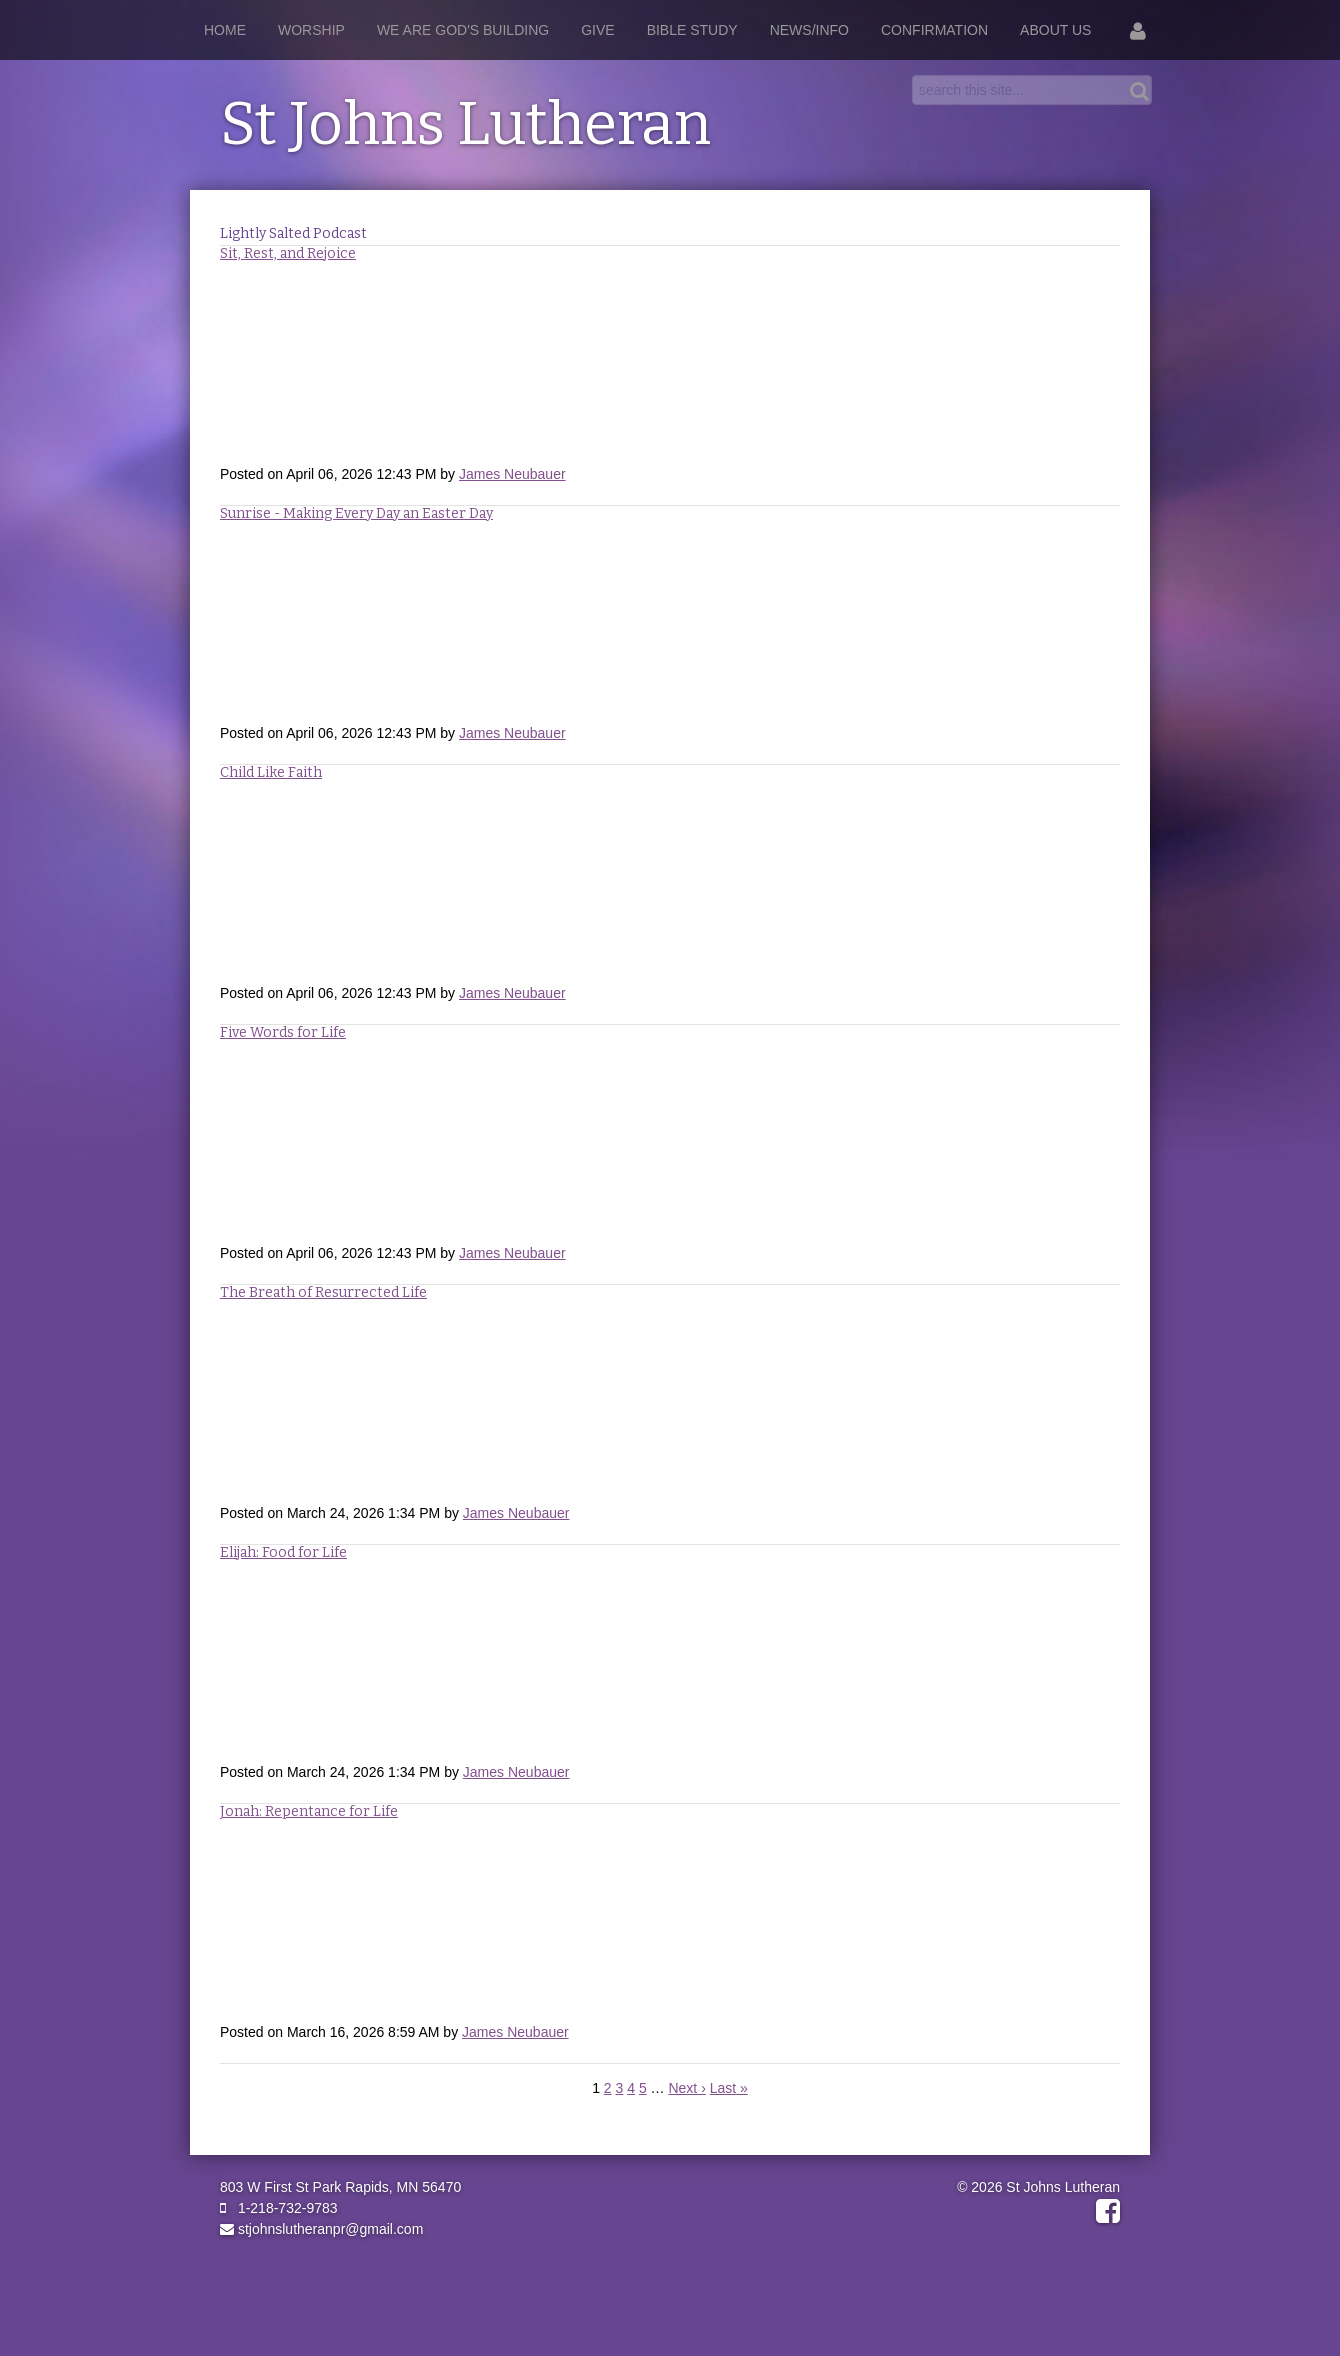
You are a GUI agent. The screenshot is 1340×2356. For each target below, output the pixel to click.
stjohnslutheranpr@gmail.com (321, 2229)
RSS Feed (1101, 264)
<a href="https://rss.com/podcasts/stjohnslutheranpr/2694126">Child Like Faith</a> (670, 882)
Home (225, 30)
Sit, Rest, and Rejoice (288, 253)
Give (597, 30)
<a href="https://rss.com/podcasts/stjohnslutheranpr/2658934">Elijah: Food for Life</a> (670, 1661)
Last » (729, 2088)
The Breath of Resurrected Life (323, 1292)
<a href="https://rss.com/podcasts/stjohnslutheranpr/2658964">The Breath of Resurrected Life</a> (670, 1402)
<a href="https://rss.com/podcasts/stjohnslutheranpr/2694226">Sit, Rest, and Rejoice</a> (670, 363)
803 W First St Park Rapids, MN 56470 (340, 2187)
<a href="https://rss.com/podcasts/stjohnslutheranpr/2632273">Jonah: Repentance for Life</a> (670, 1921)
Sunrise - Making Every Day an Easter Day (356, 513)
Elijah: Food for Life (283, 1552)
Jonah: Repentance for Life (309, 1811)
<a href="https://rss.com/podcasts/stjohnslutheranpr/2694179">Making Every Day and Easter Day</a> (670, 622)
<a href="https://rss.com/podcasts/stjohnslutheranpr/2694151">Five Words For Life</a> (670, 1142)
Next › (686, 2088)
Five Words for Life (283, 1032)
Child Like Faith (271, 772)
